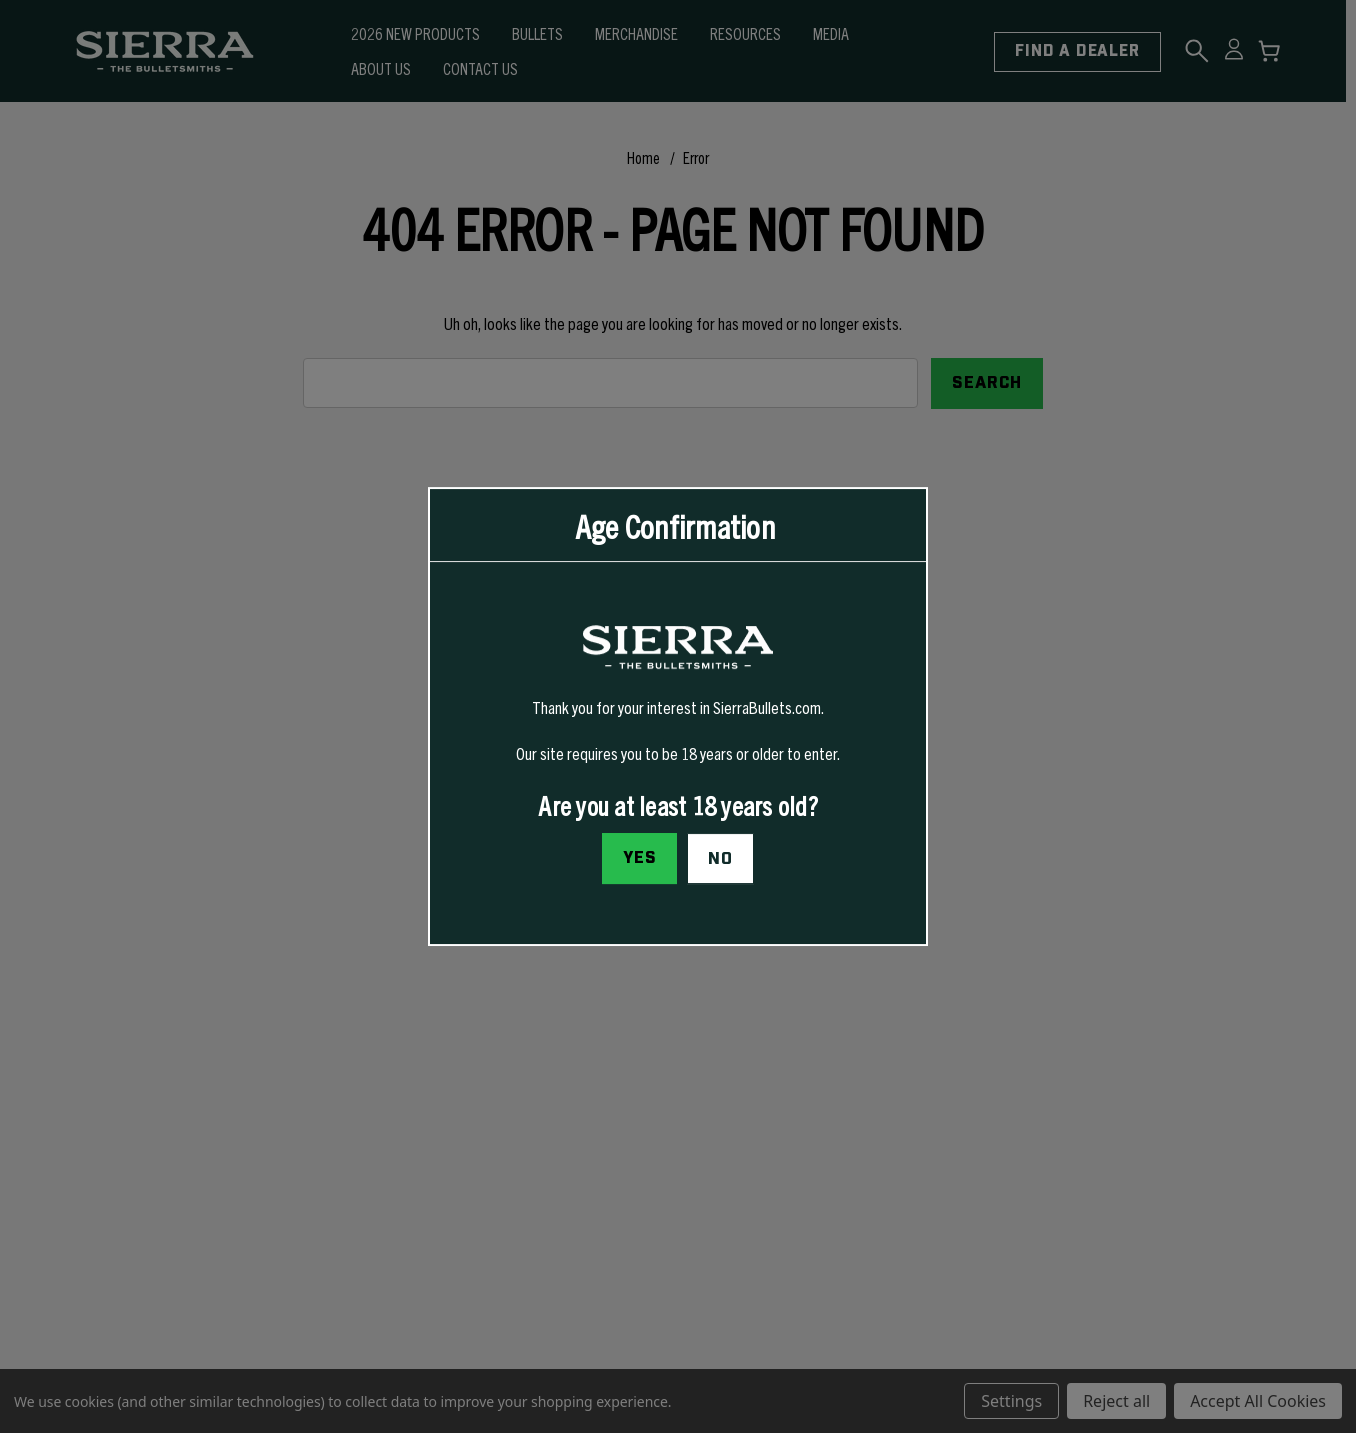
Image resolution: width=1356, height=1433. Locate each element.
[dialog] (678, 717)
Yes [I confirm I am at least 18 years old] (640, 858)
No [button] (720, 859)
